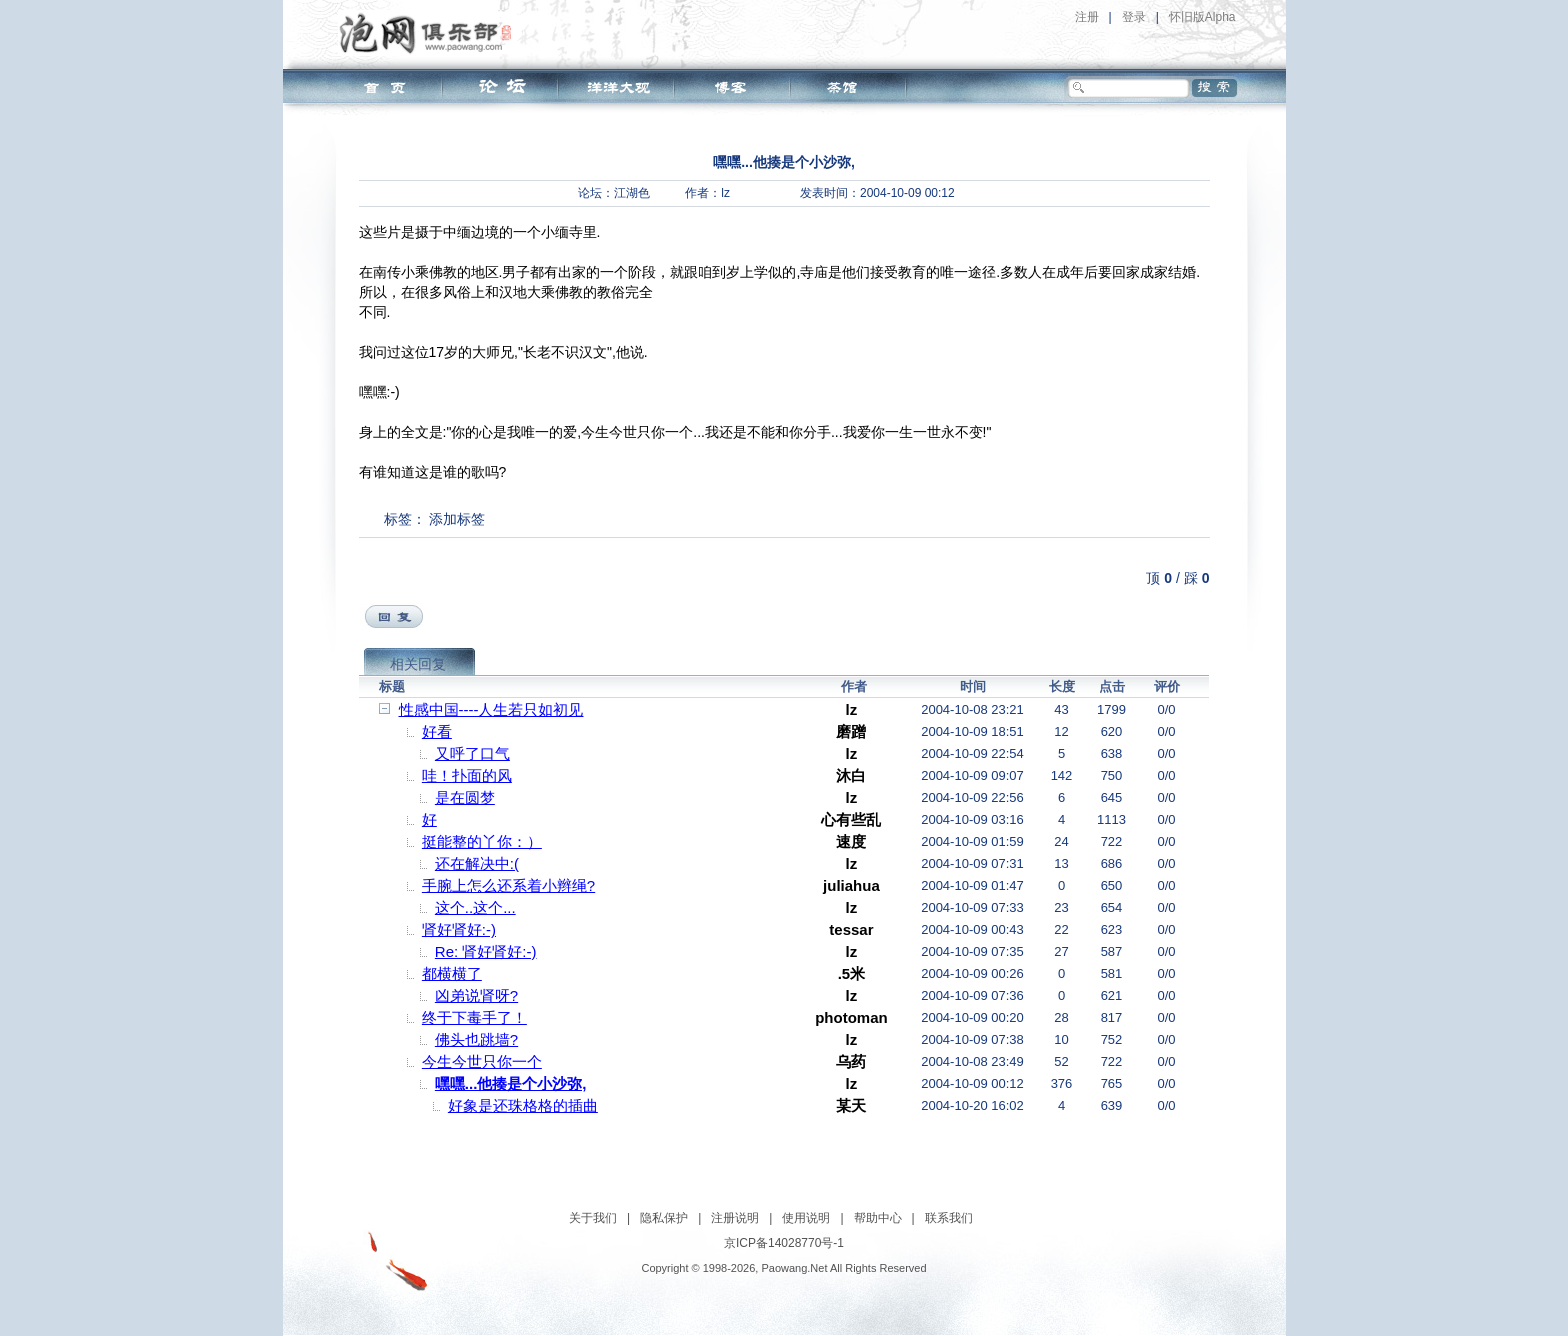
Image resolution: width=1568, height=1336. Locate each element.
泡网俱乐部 (430, 33)
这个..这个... (475, 907)
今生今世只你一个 (482, 1061)
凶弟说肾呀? (476, 995)
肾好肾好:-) (459, 929)
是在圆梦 (465, 797)
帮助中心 (878, 1218)
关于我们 (593, 1218)
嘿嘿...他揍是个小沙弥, (511, 1083)
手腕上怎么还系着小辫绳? (508, 885)
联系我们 (949, 1218)
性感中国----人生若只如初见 (491, 709)
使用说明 (806, 1218)
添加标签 (457, 519)
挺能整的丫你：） (482, 841)
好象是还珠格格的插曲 (523, 1105)
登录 (1134, 17)
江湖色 (632, 193)
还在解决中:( (477, 863)
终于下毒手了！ (474, 1017)
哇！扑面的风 (467, 775)
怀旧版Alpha (1202, 17)
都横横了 (452, 973)
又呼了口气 (472, 753)
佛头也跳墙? (476, 1039)
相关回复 (418, 664)
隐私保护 (664, 1218)
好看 (437, 731)
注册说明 (735, 1218)
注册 (1087, 17)
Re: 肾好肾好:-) (486, 951)
